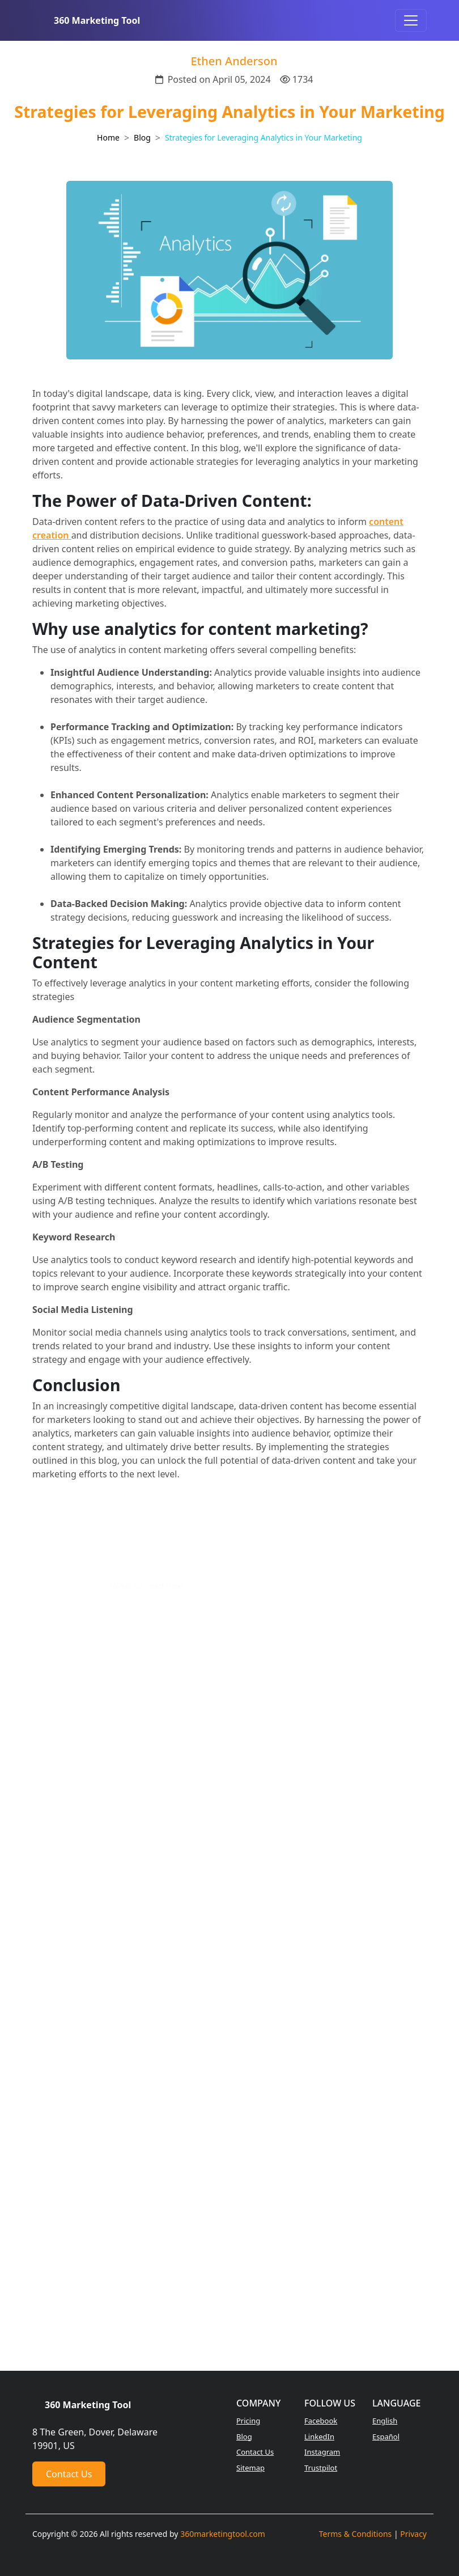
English (384, 2421)
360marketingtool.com (222, 2533)
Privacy (413, 2533)
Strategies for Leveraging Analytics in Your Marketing (263, 137)
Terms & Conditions (355, 2533)
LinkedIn (319, 2436)
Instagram (322, 2452)
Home (108, 137)
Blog (142, 137)
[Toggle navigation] (411, 20)
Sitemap (250, 2468)
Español (386, 2436)
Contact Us (69, 2474)
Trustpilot (320, 2468)
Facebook (320, 2421)
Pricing (248, 2421)
